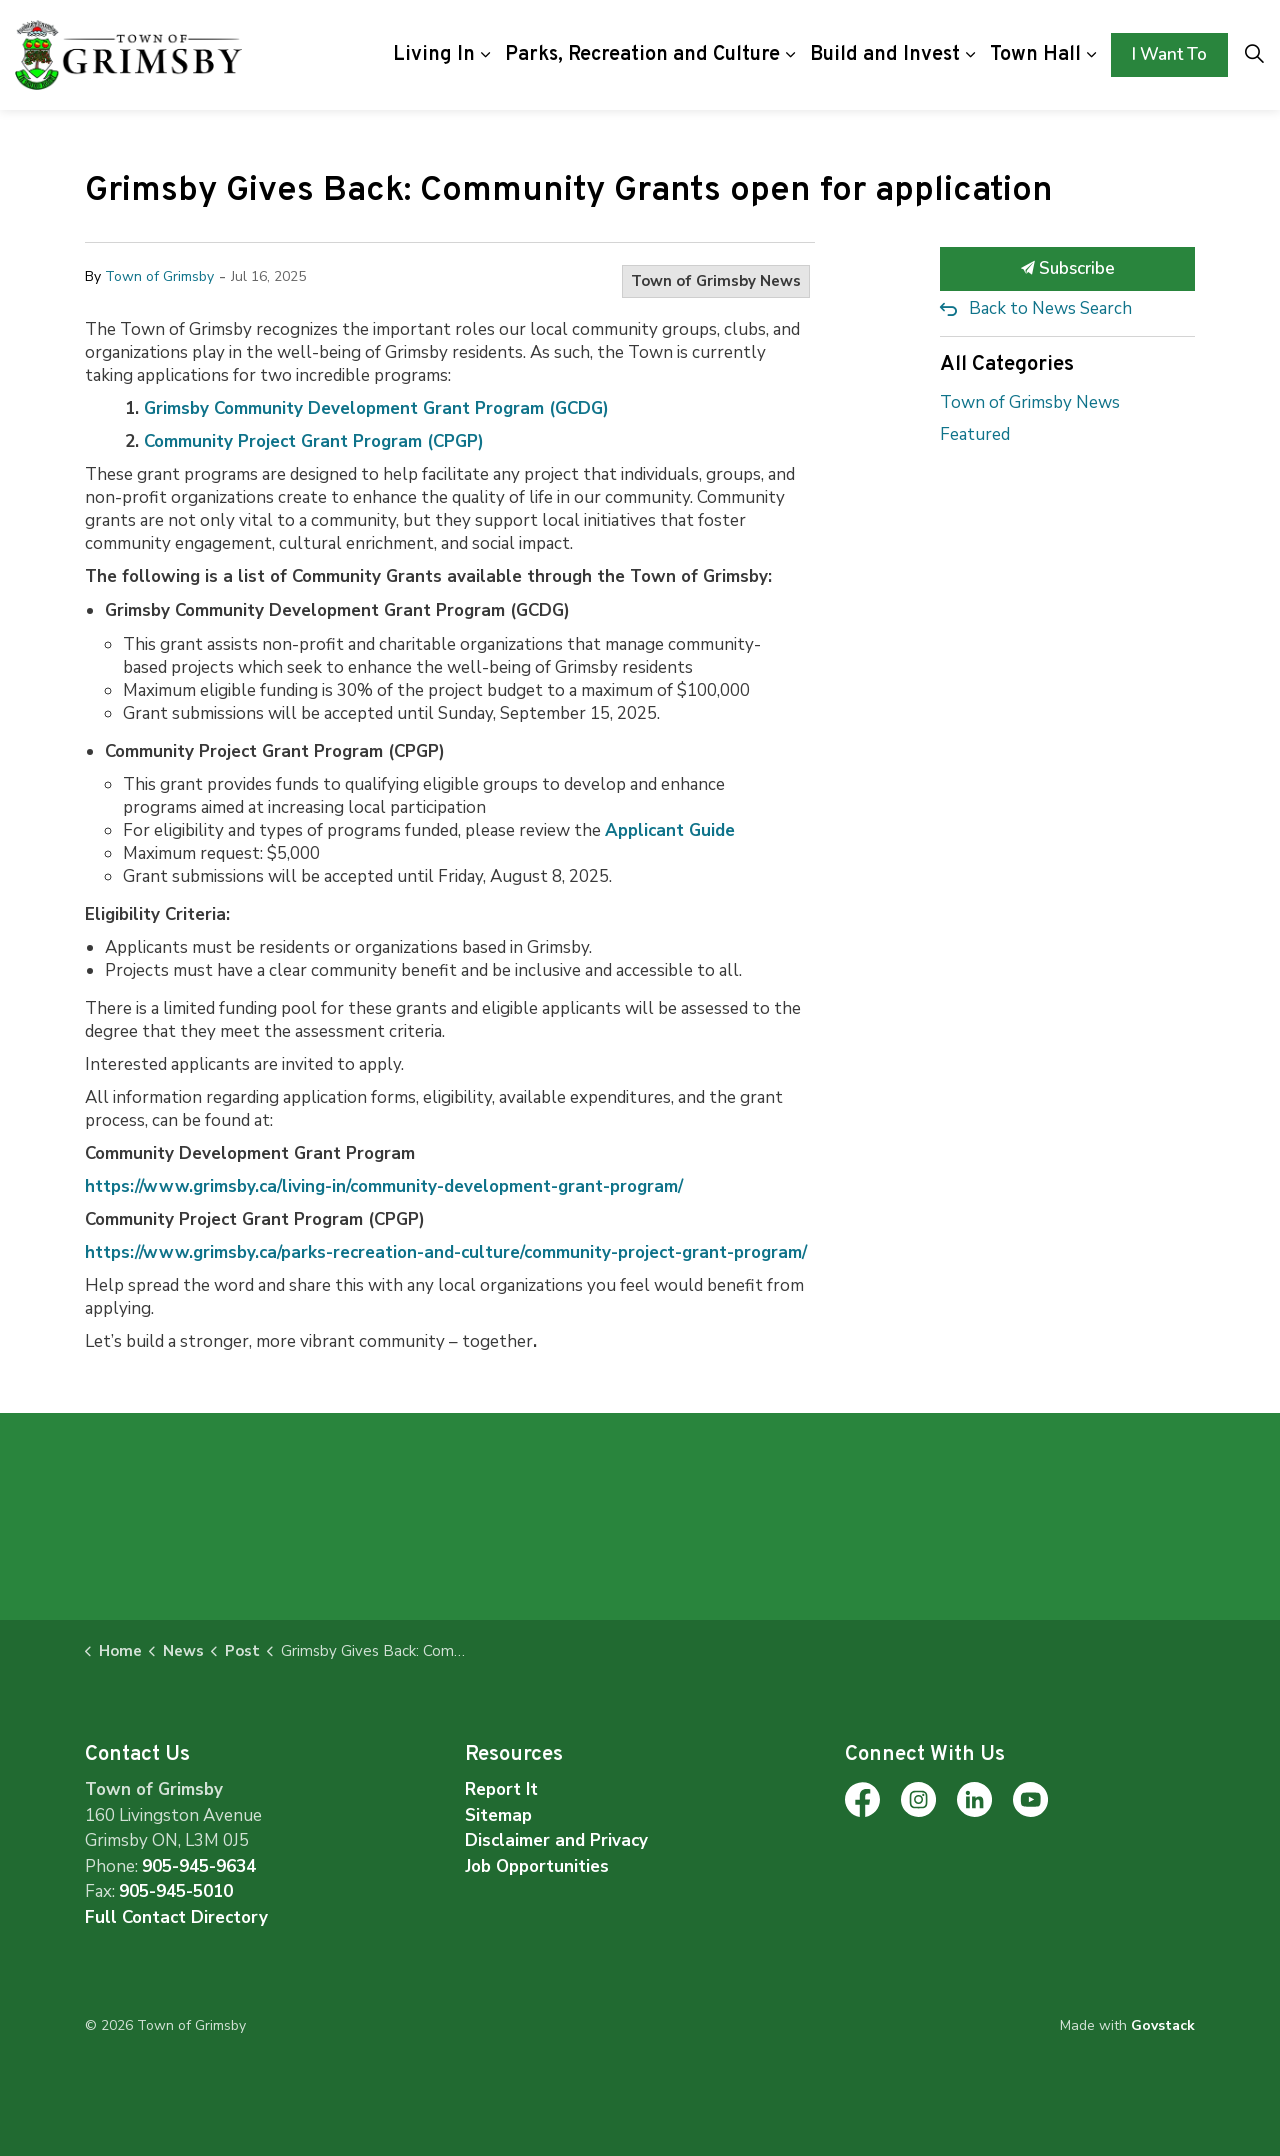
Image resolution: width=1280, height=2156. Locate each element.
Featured (975, 434)
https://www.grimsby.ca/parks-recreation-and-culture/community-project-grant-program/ (446, 1252)
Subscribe (1067, 269)
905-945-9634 (199, 1866)
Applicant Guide (670, 830)
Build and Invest (885, 55)
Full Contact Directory (176, 1917)
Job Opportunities (537, 1866)
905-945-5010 (176, 1891)
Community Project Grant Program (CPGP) (314, 441)
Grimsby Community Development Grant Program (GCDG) (376, 408)
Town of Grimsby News (716, 281)
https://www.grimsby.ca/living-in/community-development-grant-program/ (384, 1186)
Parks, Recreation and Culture (642, 55)
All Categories (1007, 364)
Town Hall (1035, 55)
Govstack (1163, 2025)
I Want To (1169, 55)
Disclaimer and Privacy (556, 1840)
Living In (434, 55)
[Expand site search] (1254, 55)
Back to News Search (1050, 308)
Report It (501, 1789)
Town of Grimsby (159, 276)
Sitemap (498, 1815)
